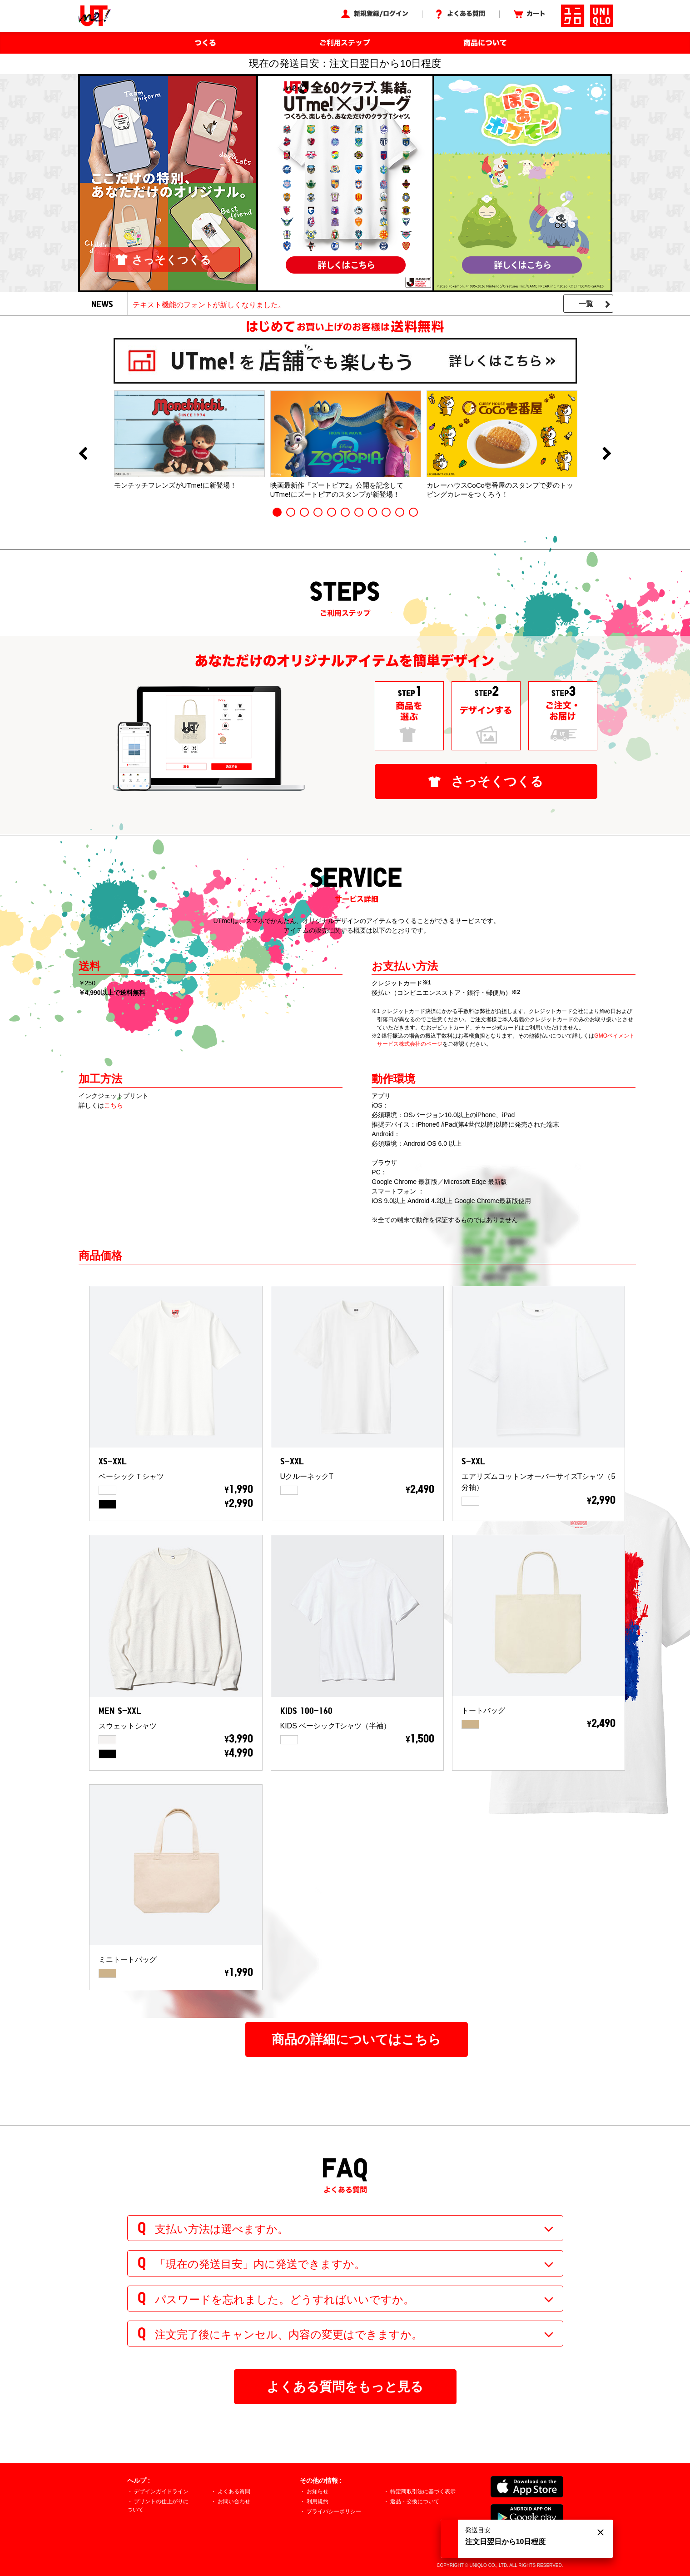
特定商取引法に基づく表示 (423, 2491)
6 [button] (345, 512)
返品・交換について (414, 2501)
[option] (189, 440)
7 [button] (358, 512)
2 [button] (290, 512)
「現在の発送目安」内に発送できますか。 (260, 2264)
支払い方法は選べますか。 (221, 2229)
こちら (113, 1105)
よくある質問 (234, 2491)
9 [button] (386, 512)
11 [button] (413, 512)
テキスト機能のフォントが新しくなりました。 (209, 305)
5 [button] (331, 512)
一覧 (586, 304)
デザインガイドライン (161, 2491)
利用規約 (317, 2501)
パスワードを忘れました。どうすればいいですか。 (284, 2299)
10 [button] (399, 512)
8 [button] (372, 512)
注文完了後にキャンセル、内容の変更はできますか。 (288, 2334)
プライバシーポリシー (334, 2511)
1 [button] (277, 512)
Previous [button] (83, 454)
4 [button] (318, 512)
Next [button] (607, 454)
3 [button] (304, 512)
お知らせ (317, 2491)
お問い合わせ (234, 2501)
